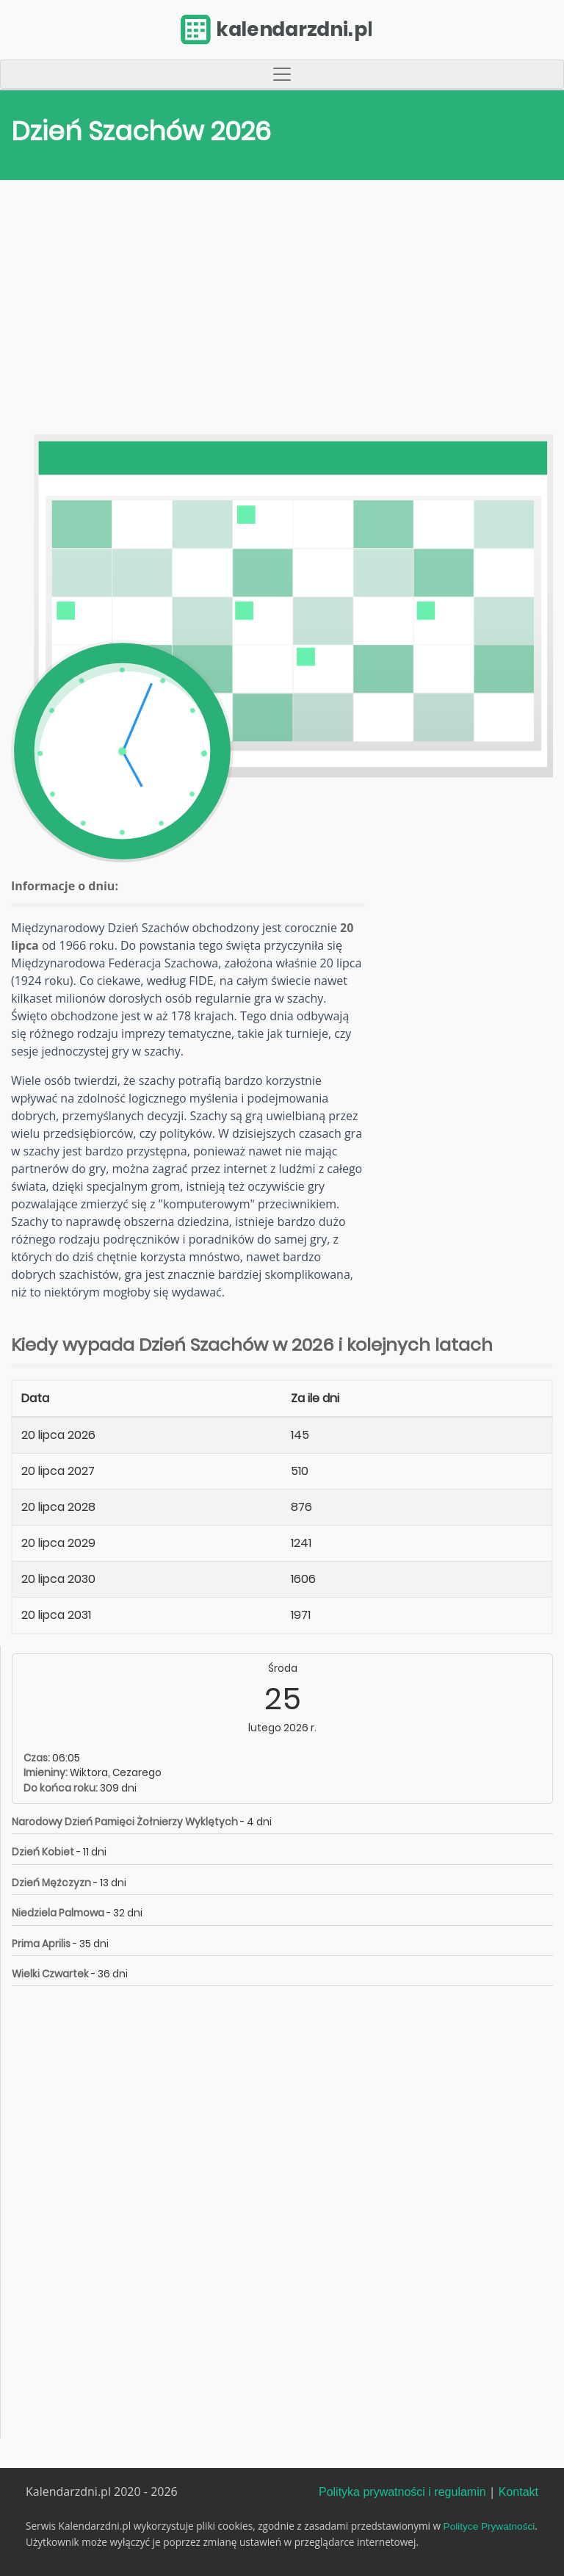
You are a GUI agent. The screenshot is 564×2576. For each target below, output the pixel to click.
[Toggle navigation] (282, 74)
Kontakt (518, 2492)
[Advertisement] (282, 311)
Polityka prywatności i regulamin (402, 2492)
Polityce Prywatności (489, 2526)
